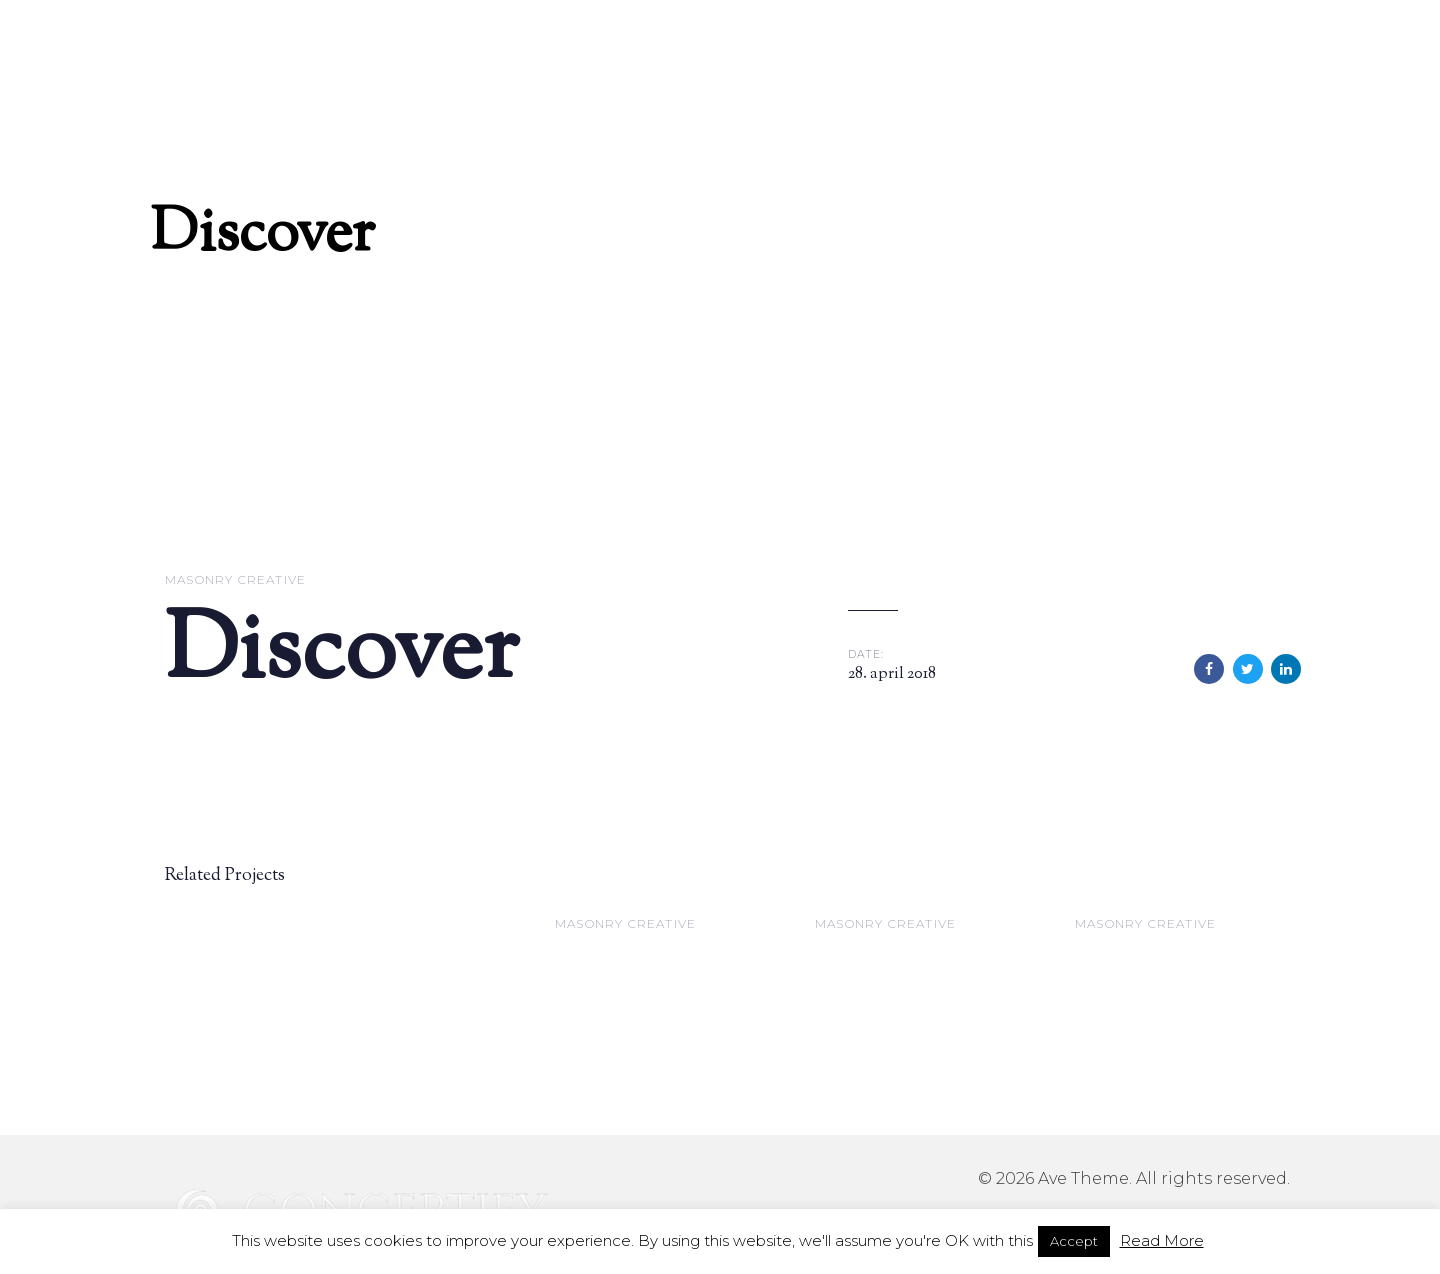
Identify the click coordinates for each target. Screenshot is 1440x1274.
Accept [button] (1074, 1241)
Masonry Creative (235, 579)
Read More (1162, 1240)
